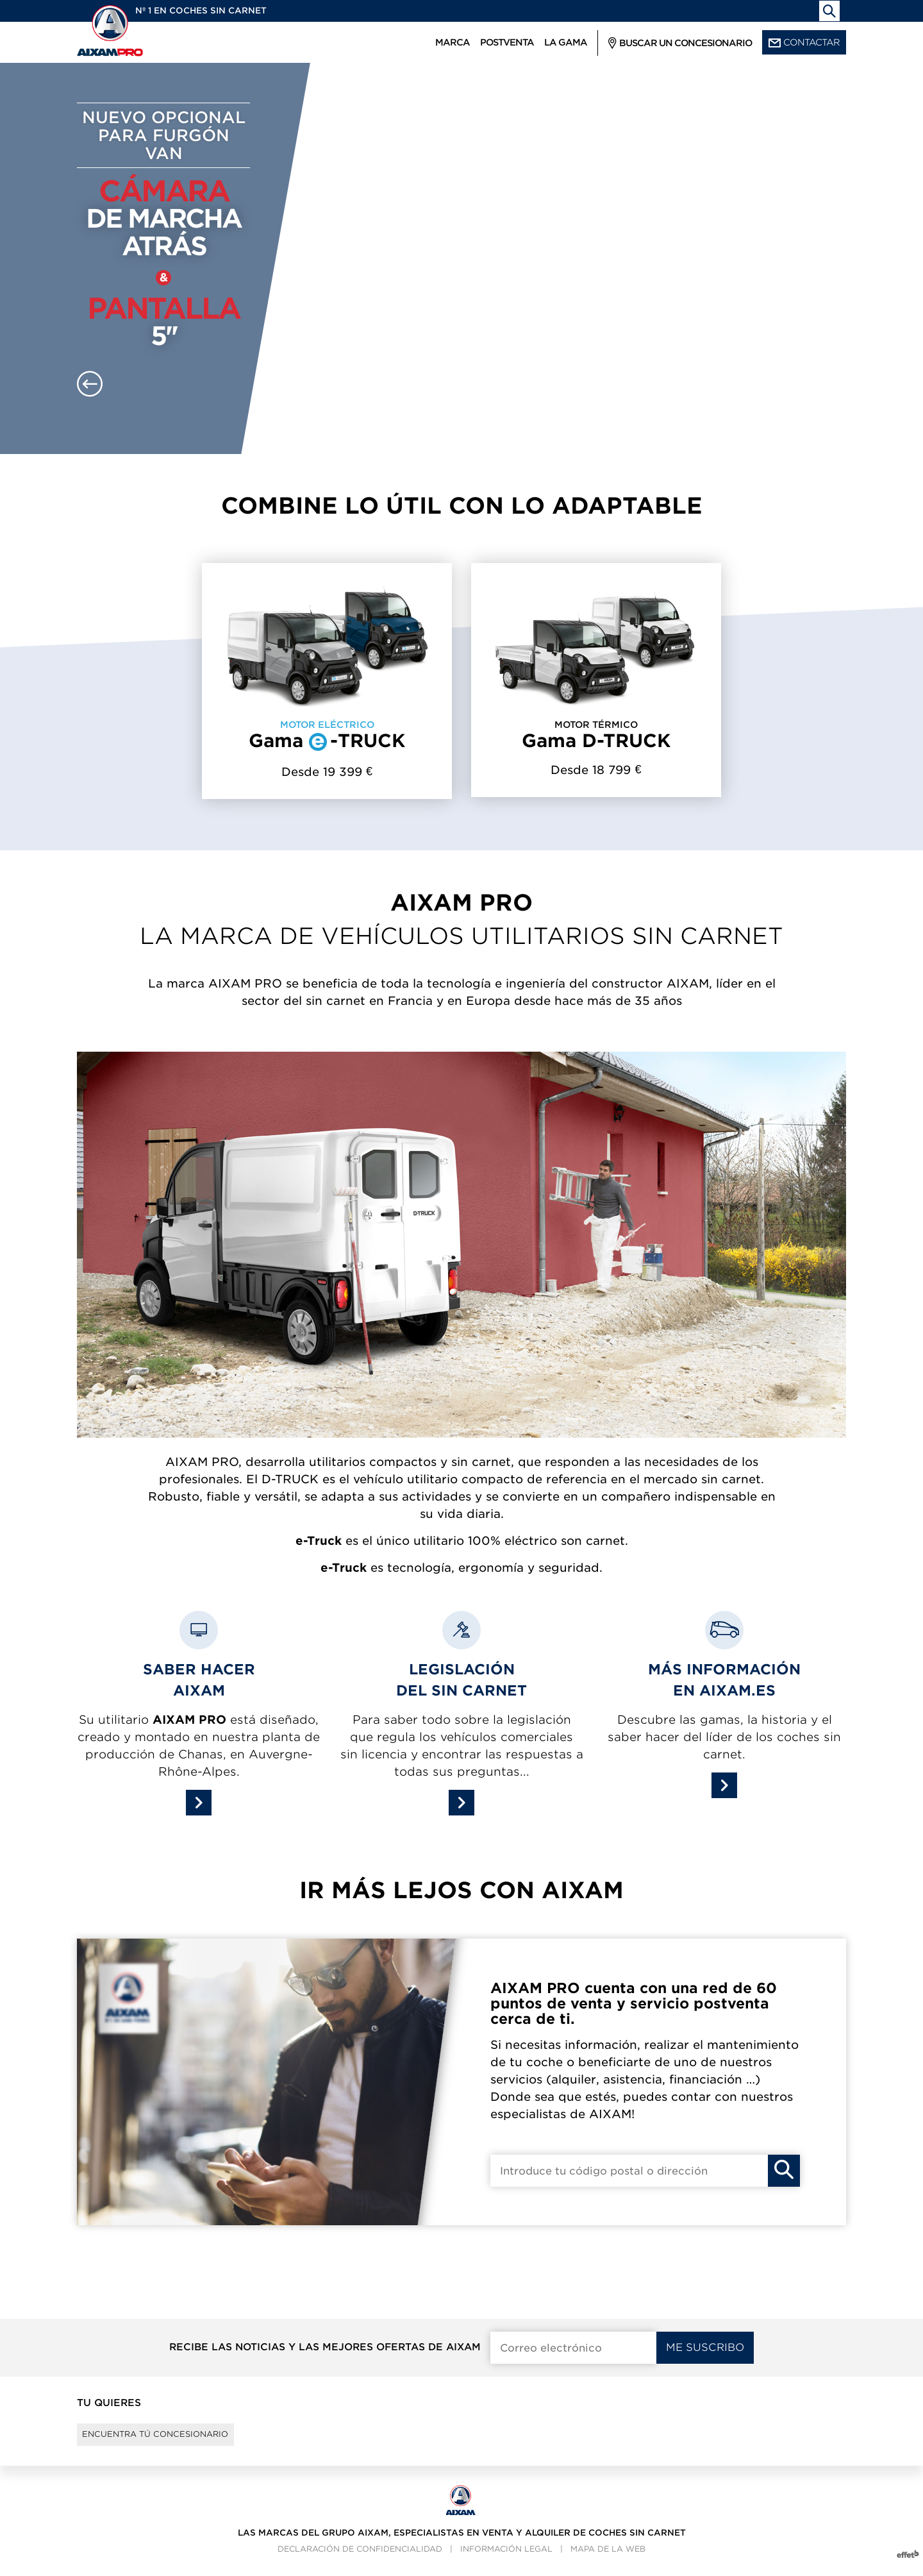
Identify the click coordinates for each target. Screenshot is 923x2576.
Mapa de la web (607, 2560)
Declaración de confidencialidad (360, 2560)
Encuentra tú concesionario (175, 2440)
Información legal (506, 2560)
